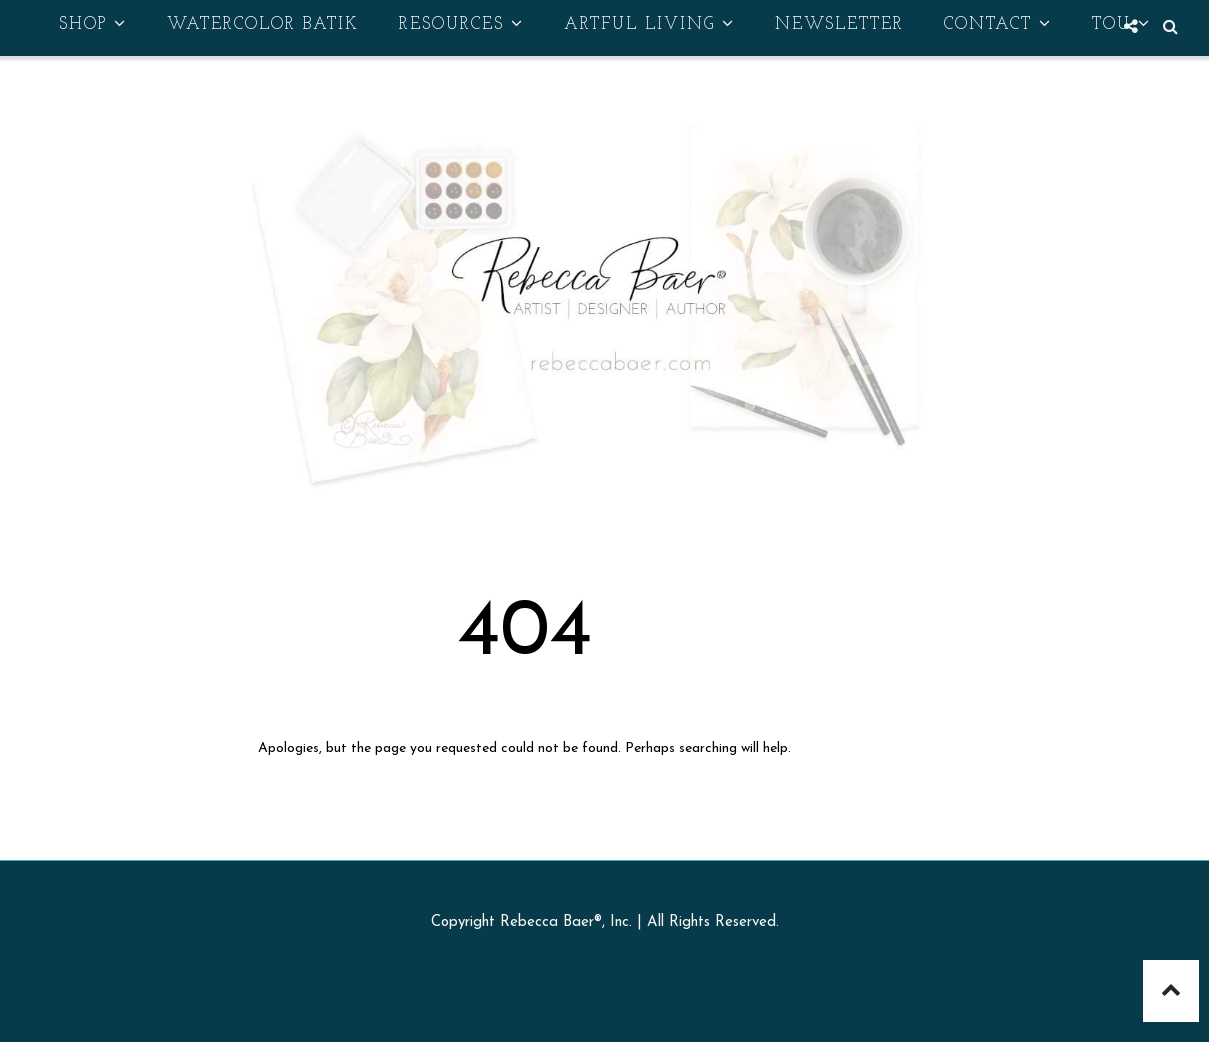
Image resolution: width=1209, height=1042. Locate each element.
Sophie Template (666, 1013)
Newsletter (839, 24)
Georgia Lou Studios (897, 1013)
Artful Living (649, 23)
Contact (998, 23)
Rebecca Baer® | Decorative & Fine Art (456, 1013)
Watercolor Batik (263, 24)
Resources (461, 23)
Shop (93, 23)
